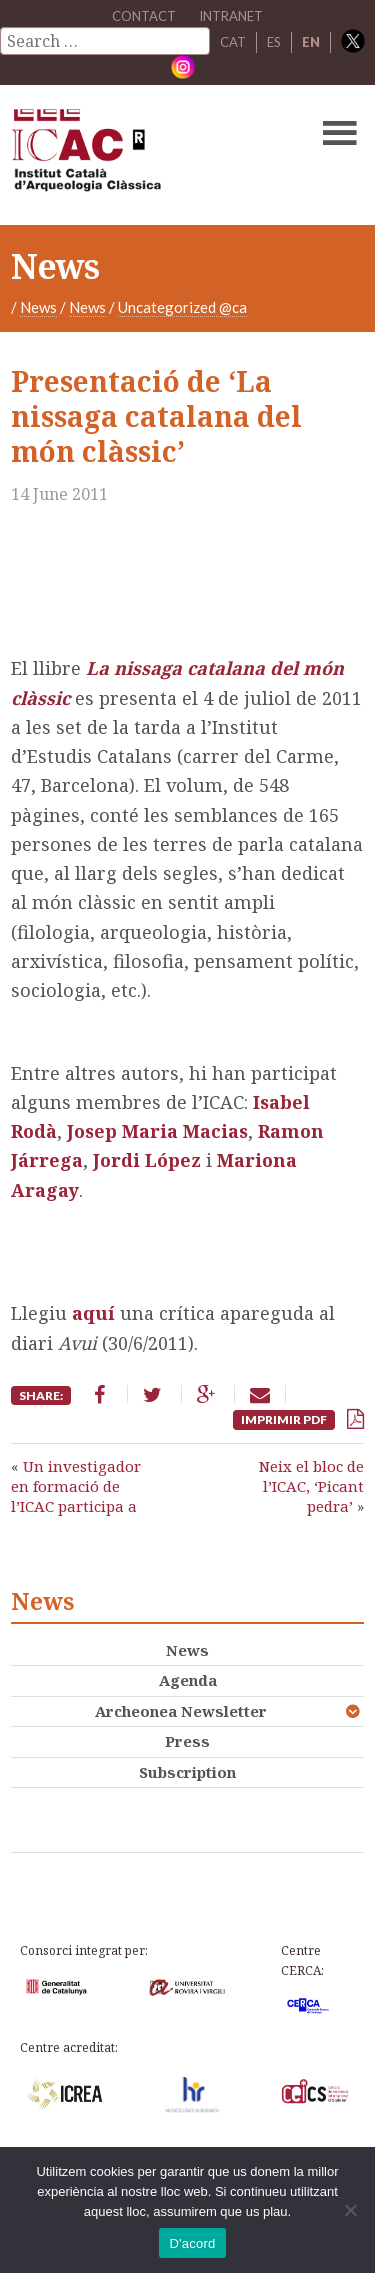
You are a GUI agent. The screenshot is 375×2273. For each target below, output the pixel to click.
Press (187, 1741)
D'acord (192, 2243)
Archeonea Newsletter (181, 1711)
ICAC (150, 155)
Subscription (187, 1772)
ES (274, 42)
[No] (350, 2210)
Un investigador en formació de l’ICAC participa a (76, 1486)
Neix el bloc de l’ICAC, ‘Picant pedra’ (311, 1486)
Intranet (231, 16)
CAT (233, 42)
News (38, 307)
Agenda (188, 1680)
